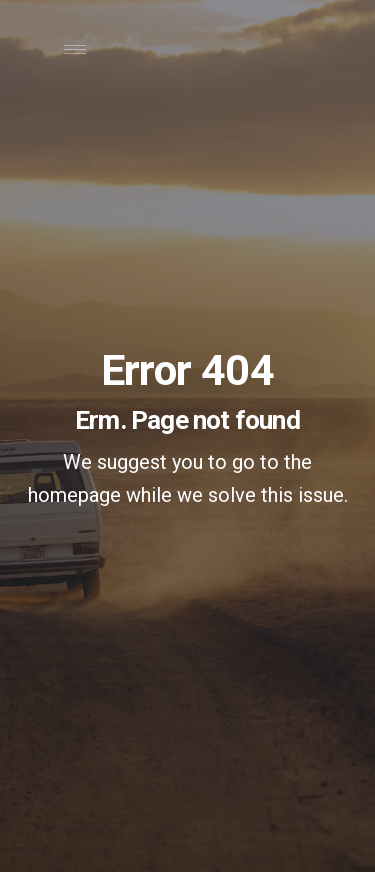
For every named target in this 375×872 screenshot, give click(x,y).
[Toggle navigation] (74, 54)
